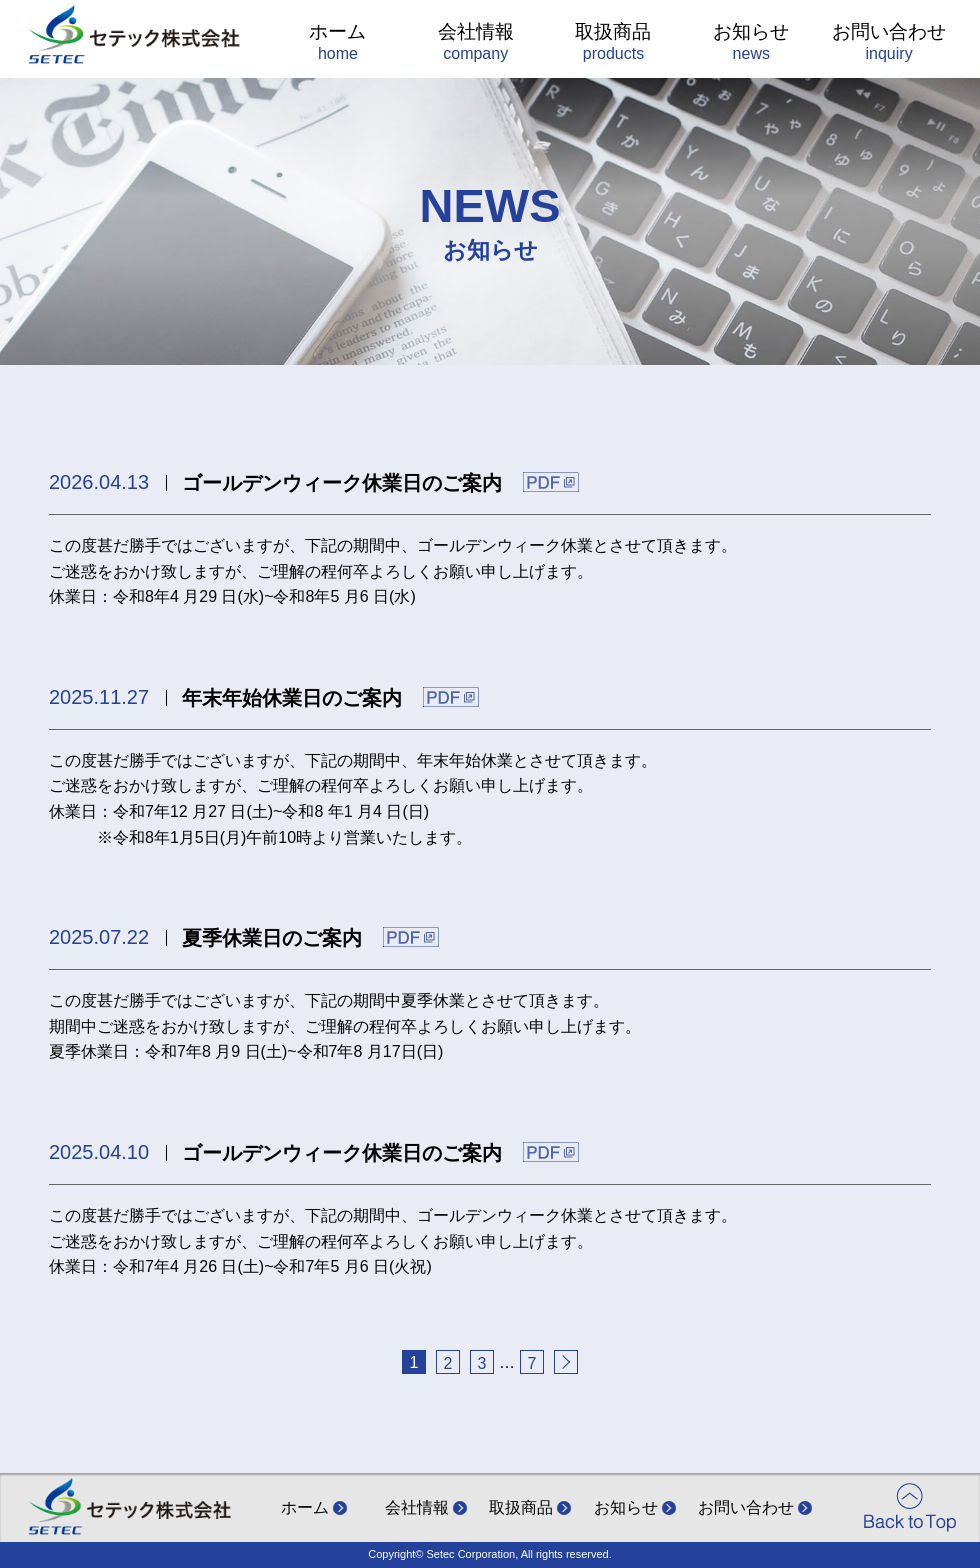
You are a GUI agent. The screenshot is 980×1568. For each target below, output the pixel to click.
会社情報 (475, 44)
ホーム (338, 44)
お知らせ (751, 44)
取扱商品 (613, 44)
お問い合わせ (889, 44)
